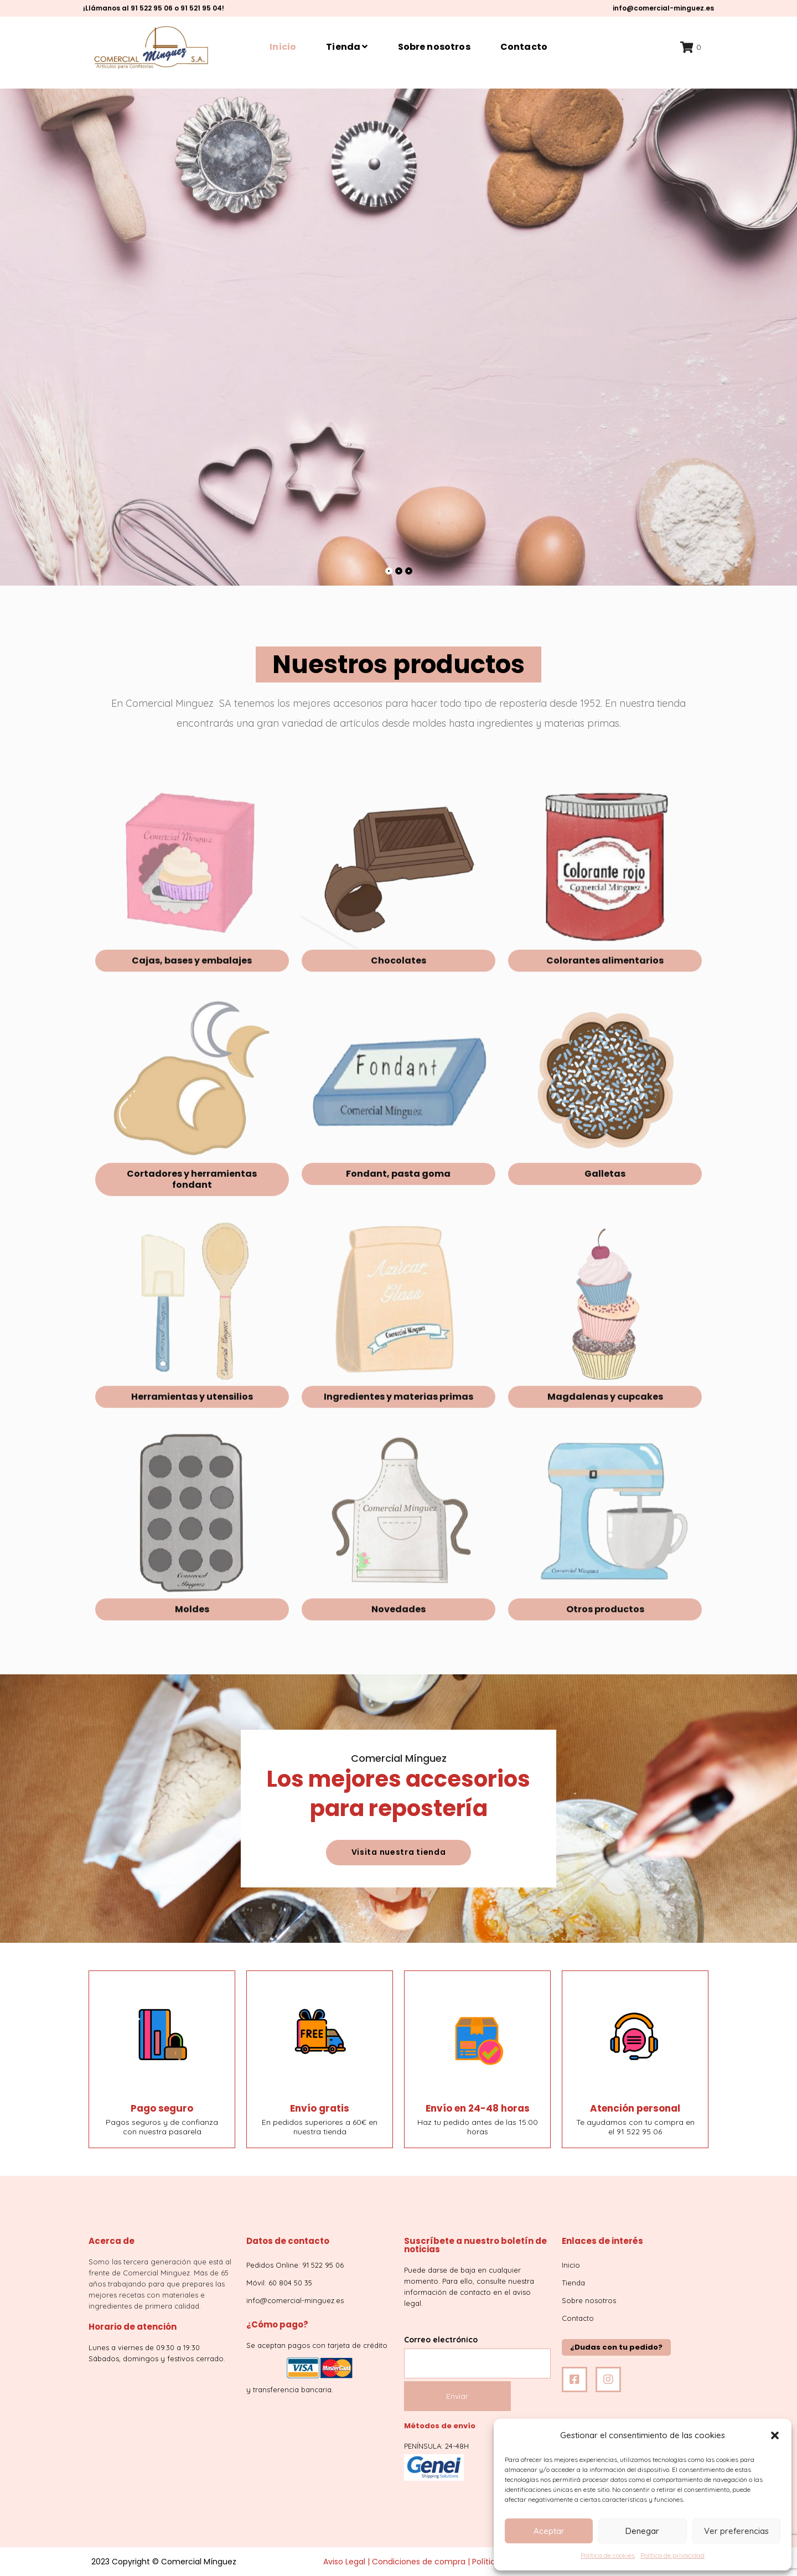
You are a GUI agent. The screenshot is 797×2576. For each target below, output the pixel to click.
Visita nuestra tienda (398, 1852)
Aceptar (549, 2531)
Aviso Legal (344, 2561)
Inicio (283, 46)
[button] (774, 2435)
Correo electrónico (477, 2351)
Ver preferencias (736, 2531)
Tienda (347, 46)
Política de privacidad (672, 2555)
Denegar (642, 2531)
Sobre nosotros (434, 46)
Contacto (523, 46)
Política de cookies (608, 2555)
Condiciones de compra (418, 2561)
